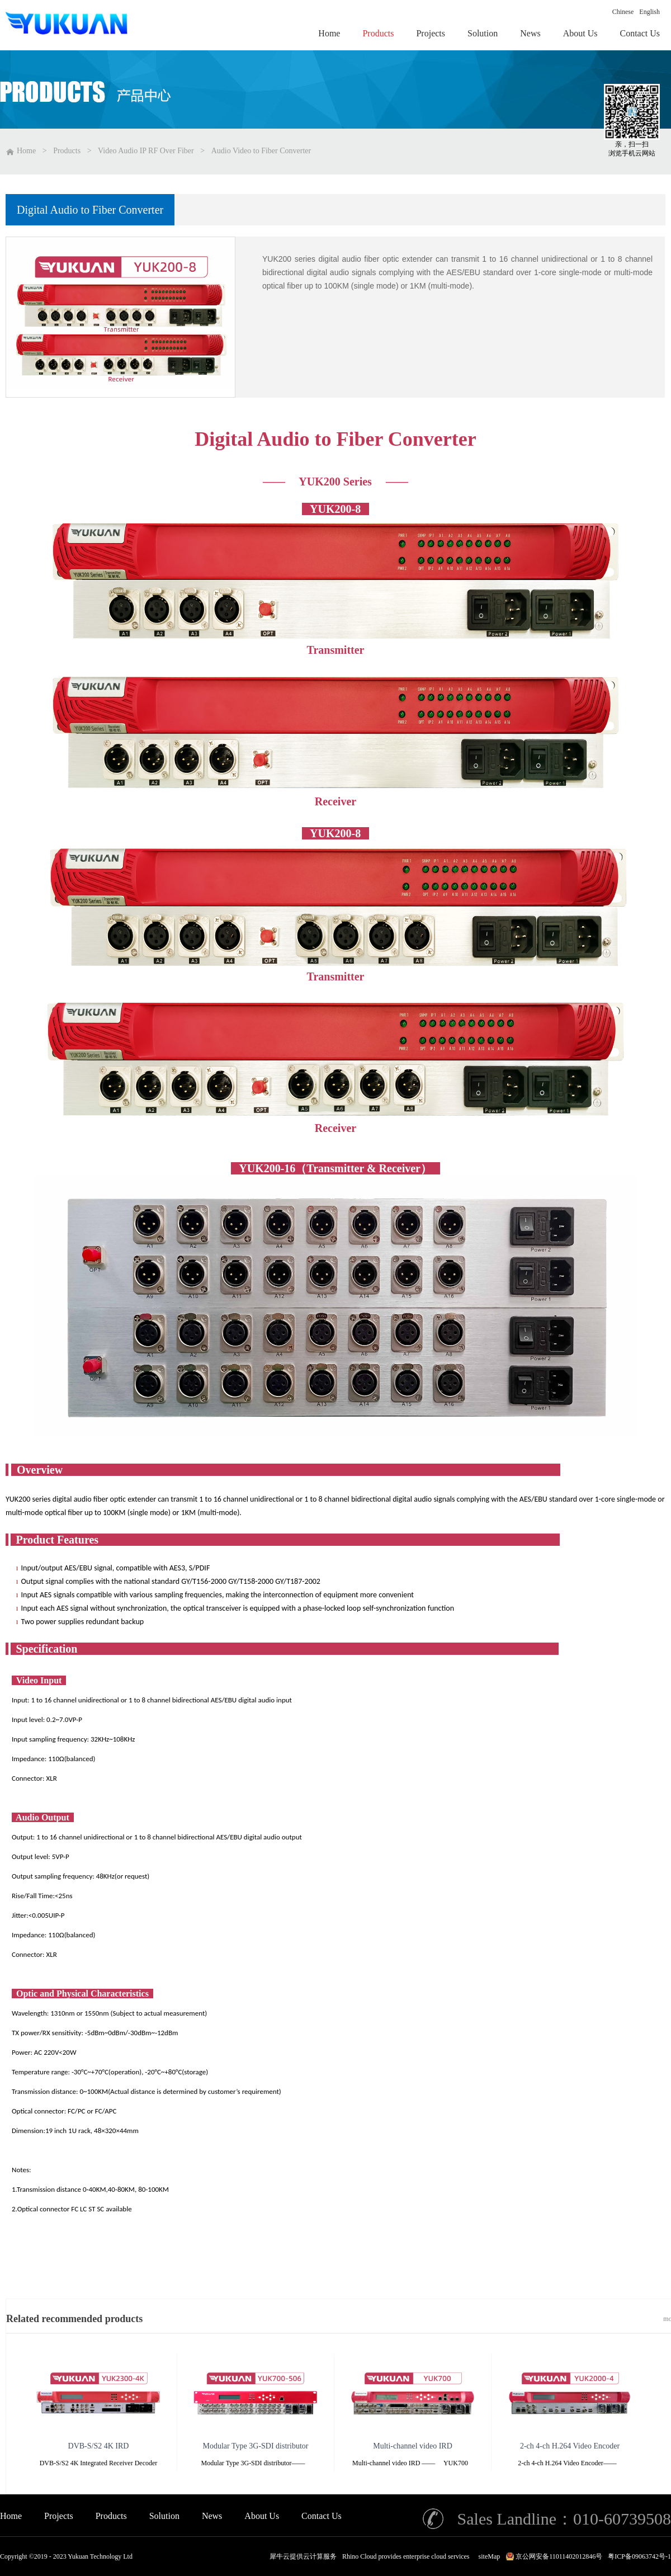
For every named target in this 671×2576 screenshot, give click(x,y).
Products (67, 151)
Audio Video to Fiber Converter (261, 151)
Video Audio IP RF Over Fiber (146, 151)
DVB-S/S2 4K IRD (98, 2446)
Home (11, 2516)
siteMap (487, 2556)
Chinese (623, 12)
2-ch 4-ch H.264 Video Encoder (570, 2446)
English (649, 12)
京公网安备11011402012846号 (559, 2556)
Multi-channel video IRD (412, 2446)
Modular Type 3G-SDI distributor (256, 2446)
